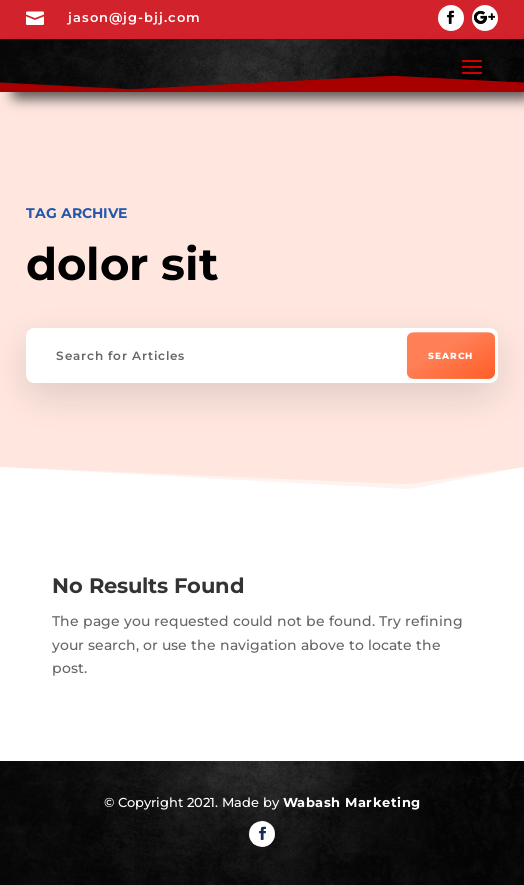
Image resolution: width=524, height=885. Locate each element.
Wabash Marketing (352, 802)
